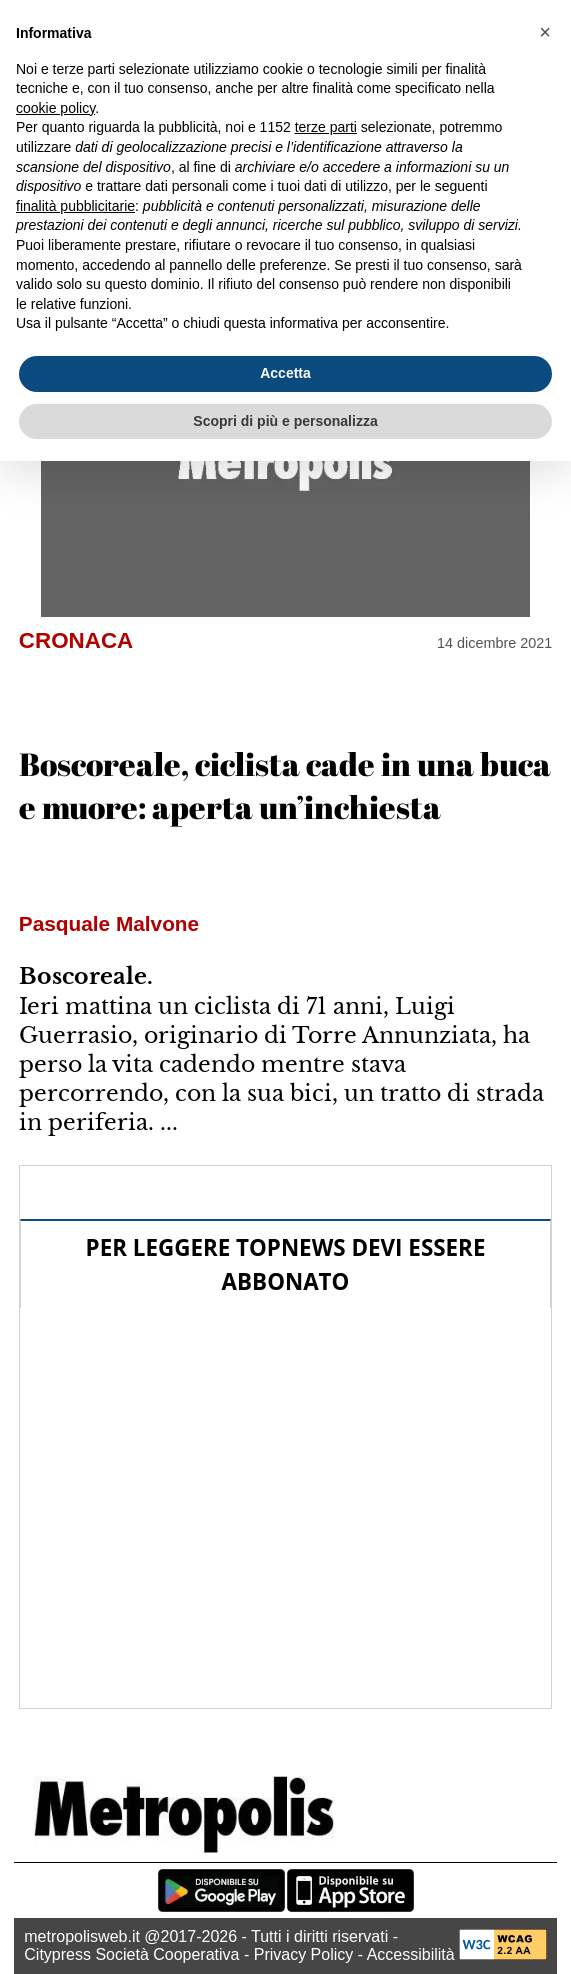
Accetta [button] (285, 373)
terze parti (326, 127)
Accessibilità (411, 1954)
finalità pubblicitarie (75, 206)
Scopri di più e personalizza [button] (285, 421)
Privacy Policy (304, 1954)
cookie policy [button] (55, 108)
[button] (545, 32)
